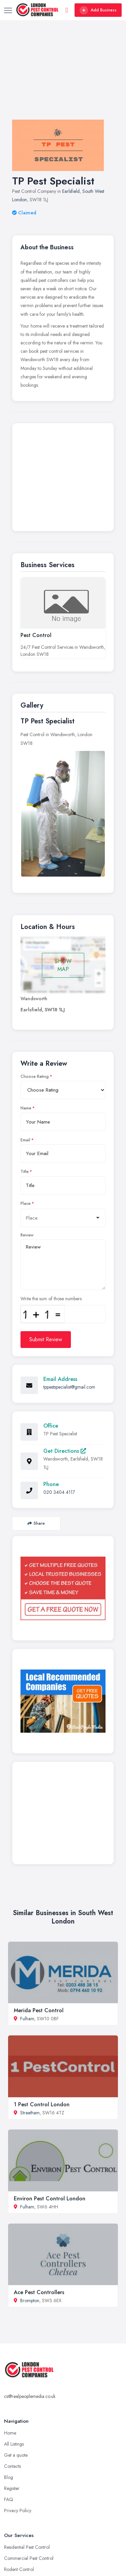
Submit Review (45, 1339)
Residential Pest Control (27, 2547)
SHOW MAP (63, 965)
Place (25, 1203)
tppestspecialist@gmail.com (69, 1387)
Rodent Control (19, 2569)
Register (11, 2488)
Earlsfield (71, 191)
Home (10, 2433)
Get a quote (16, 2455)
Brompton (29, 2300)
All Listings (14, 2444)
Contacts (12, 2466)
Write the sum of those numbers (51, 1298)
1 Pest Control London (42, 2104)
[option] (63, 814)
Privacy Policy (17, 2510)
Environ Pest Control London (49, 2198)
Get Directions (64, 1451)
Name (25, 1108)
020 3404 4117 (59, 1492)
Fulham (27, 2018)
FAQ (8, 2499)
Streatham (30, 2112)
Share (36, 1523)
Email (25, 1140)
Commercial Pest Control (28, 2558)
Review (27, 1235)
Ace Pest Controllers (39, 2292)
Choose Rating (34, 1076)
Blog (8, 2477)
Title (24, 1172)
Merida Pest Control (39, 2010)
